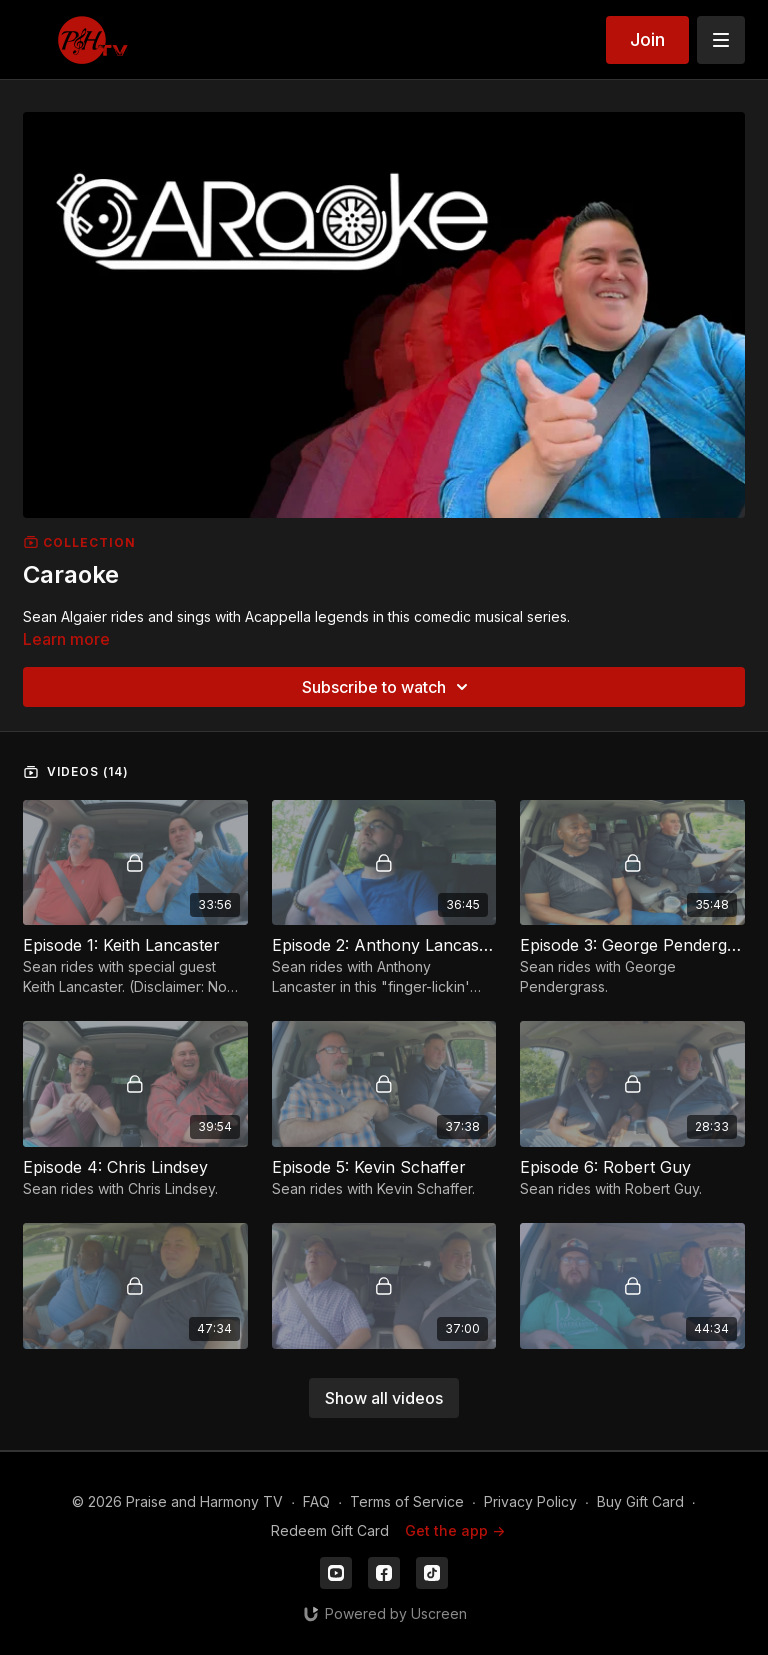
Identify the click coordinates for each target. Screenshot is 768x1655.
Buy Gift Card (640, 1501)
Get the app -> (455, 1530)
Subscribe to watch (388, 687)
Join (647, 39)
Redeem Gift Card (330, 1530)
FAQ (316, 1501)
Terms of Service (407, 1501)
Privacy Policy (530, 1501)
